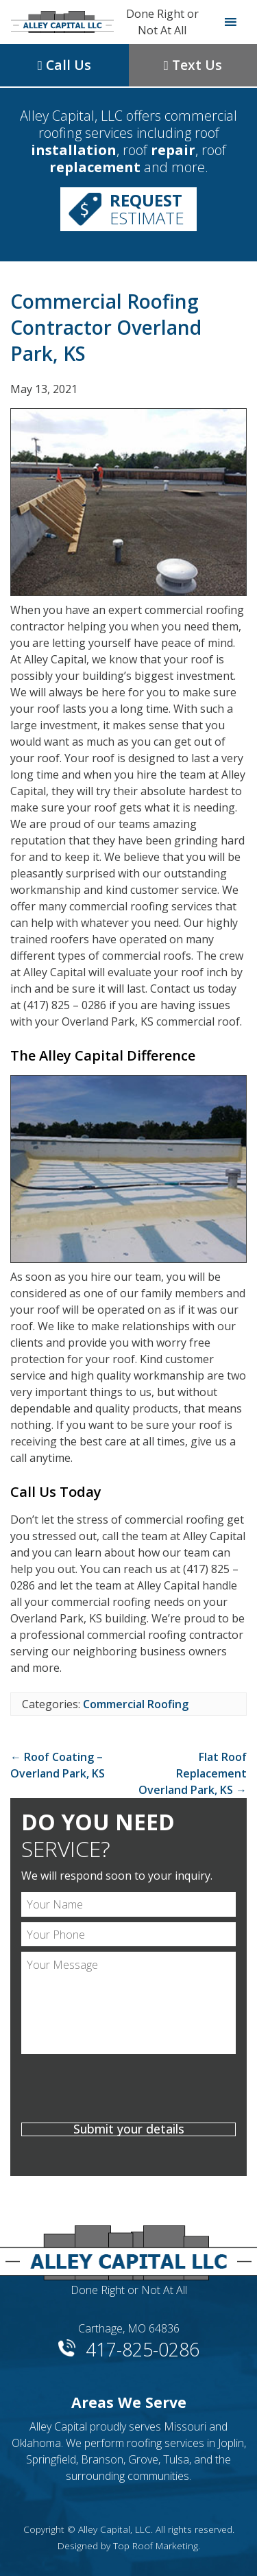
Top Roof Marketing (155, 2545)
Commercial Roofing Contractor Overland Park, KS (105, 327)
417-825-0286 (142, 2347)
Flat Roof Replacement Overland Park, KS (192, 1773)
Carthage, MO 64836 (129, 2328)
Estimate (147, 209)
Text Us (193, 65)
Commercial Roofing (135, 1704)
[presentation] (128, 2090)
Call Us (64, 65)
